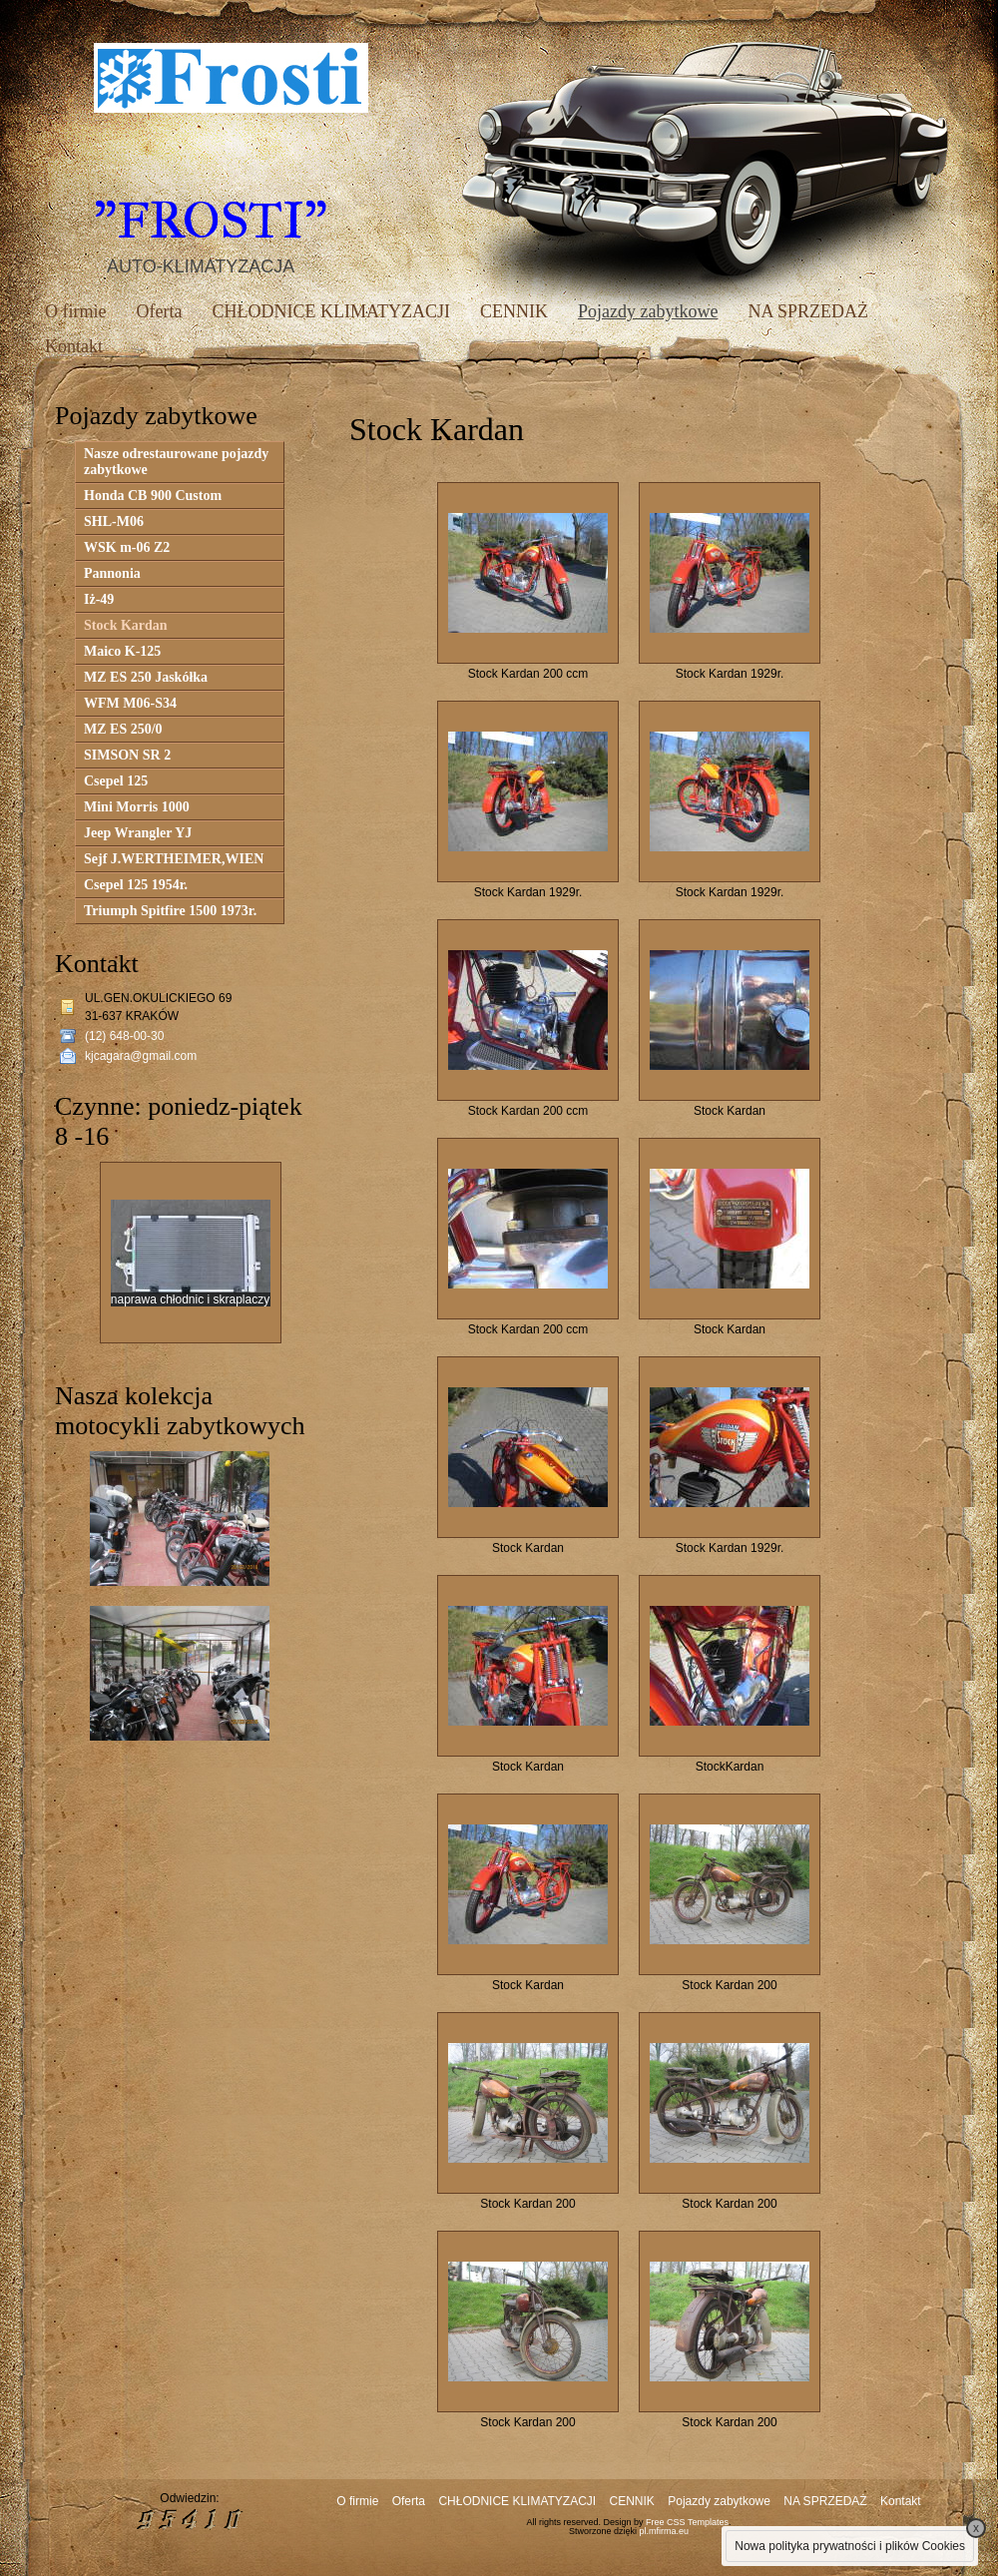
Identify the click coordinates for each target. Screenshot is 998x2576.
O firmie (75, 311)
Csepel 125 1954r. (136, 884)
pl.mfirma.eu (665, 2531)
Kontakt (74, 346)
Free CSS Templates (687, 2522)
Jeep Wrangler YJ (138, 832)
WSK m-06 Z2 (127, 547)
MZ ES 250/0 (123, 729)
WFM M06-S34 (130, 703)
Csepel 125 (116, 780)
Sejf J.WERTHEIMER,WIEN (173, 858)
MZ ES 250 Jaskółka (146, 677)
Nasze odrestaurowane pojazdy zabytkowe (176, 461)
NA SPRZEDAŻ (808, 311)
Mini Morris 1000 (137, 806)
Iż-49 (99, 599)
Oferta (159, 311)
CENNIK (514, 311)
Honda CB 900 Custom (153, 495)
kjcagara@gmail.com (141, 1056)
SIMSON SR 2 (127, 755)
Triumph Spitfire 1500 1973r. (170, 910)
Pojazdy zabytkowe (648, 311)
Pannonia (112, 573)
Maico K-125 (122, 651)
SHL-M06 (114, 521)
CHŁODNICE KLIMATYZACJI (330, 311)
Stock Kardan (126, 625)
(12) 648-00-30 (124, 1036)
